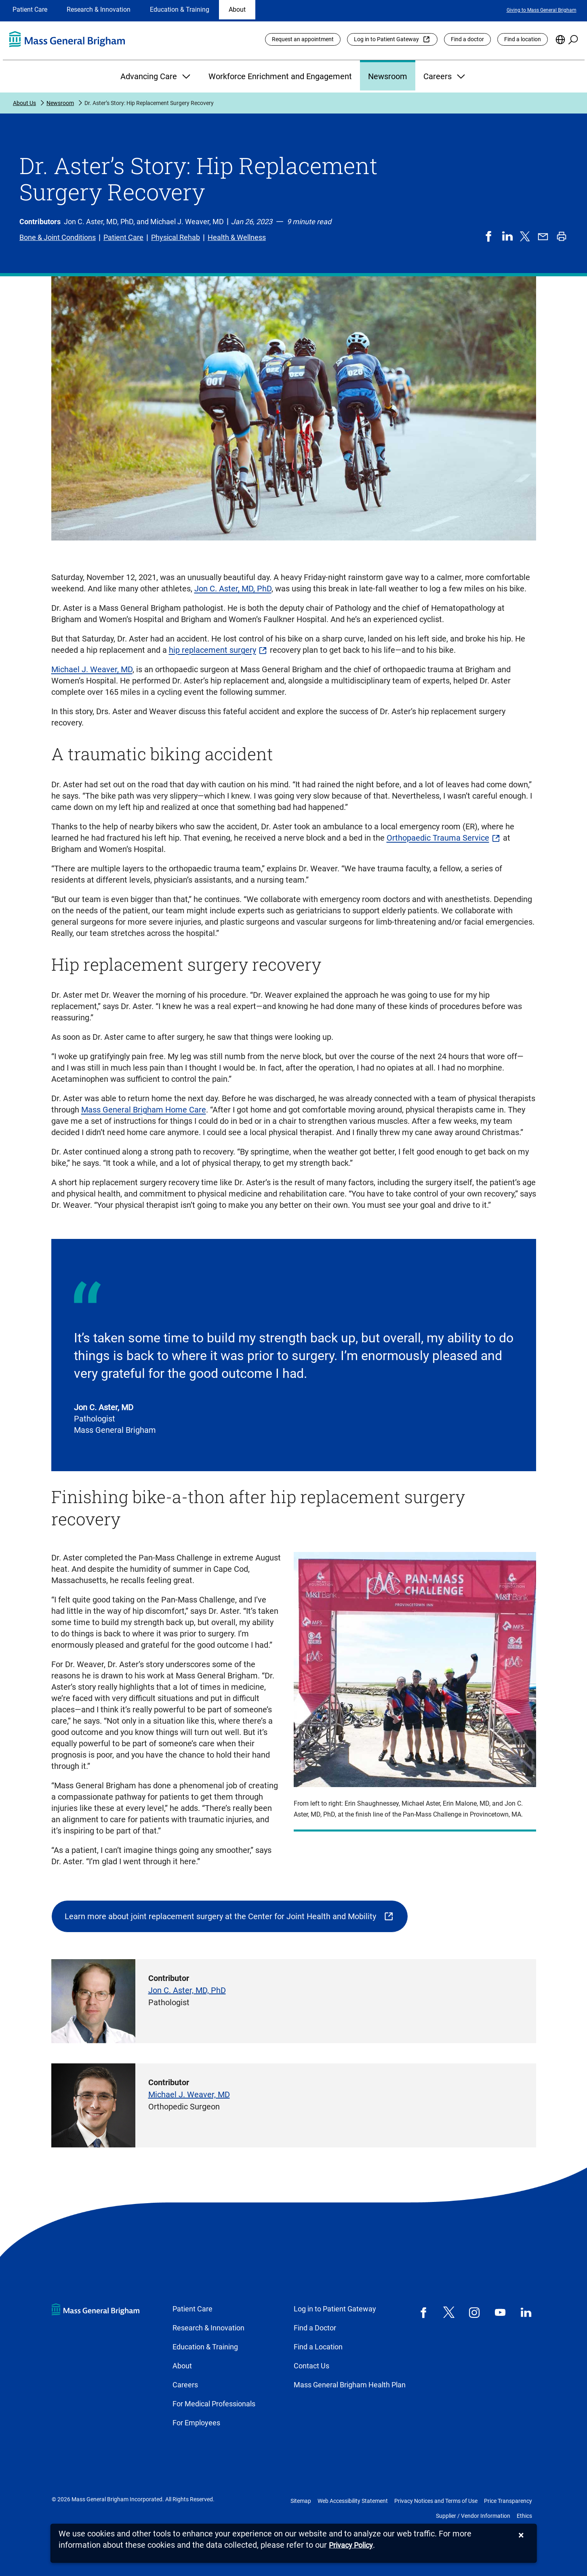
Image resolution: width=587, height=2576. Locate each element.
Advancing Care (156, 76)
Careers (445, 76)
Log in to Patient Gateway (386, 39)
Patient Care (30, 9)
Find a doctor (467, 39)
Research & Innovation (98, 9)
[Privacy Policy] (351, 2545)
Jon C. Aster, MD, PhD (232, 588)
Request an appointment (303, 39)
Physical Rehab (175, 237)
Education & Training (179, 9)
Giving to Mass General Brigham (541, 10)
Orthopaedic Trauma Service (438, 838)
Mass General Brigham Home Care (143, 1110)
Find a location (522, 39)
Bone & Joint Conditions (57, 237)
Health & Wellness (237, 237)
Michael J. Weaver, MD (92, 669)
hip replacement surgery (212, 650)
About (237, 9)
